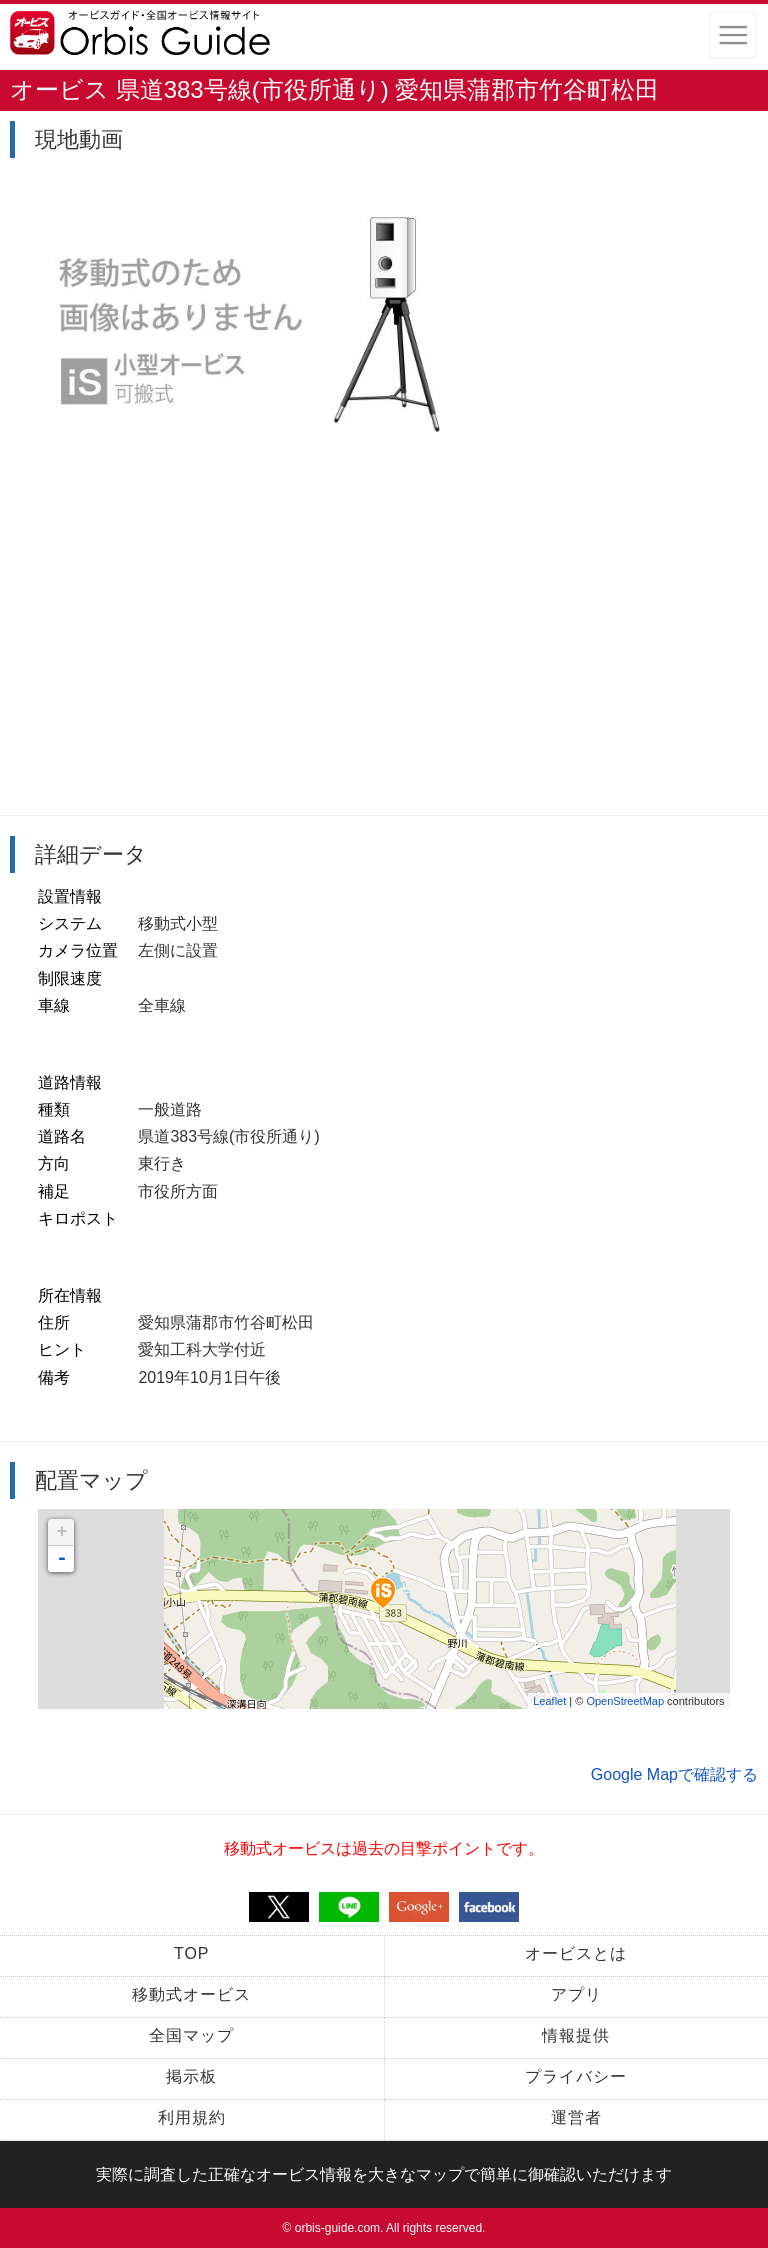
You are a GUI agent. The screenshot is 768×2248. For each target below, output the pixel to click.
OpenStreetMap (625, 1701)
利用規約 (192, 2117)
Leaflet (549, 1701)
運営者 (576, 2117)
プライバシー (576, 2076)
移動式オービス (191, 1994)
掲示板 (191, 2076)
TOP (192, 1953)
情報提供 (576, 2035)
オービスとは (576, 1953)
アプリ (576, 1994)
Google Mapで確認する (674, 1774)
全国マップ (191, 2035)
